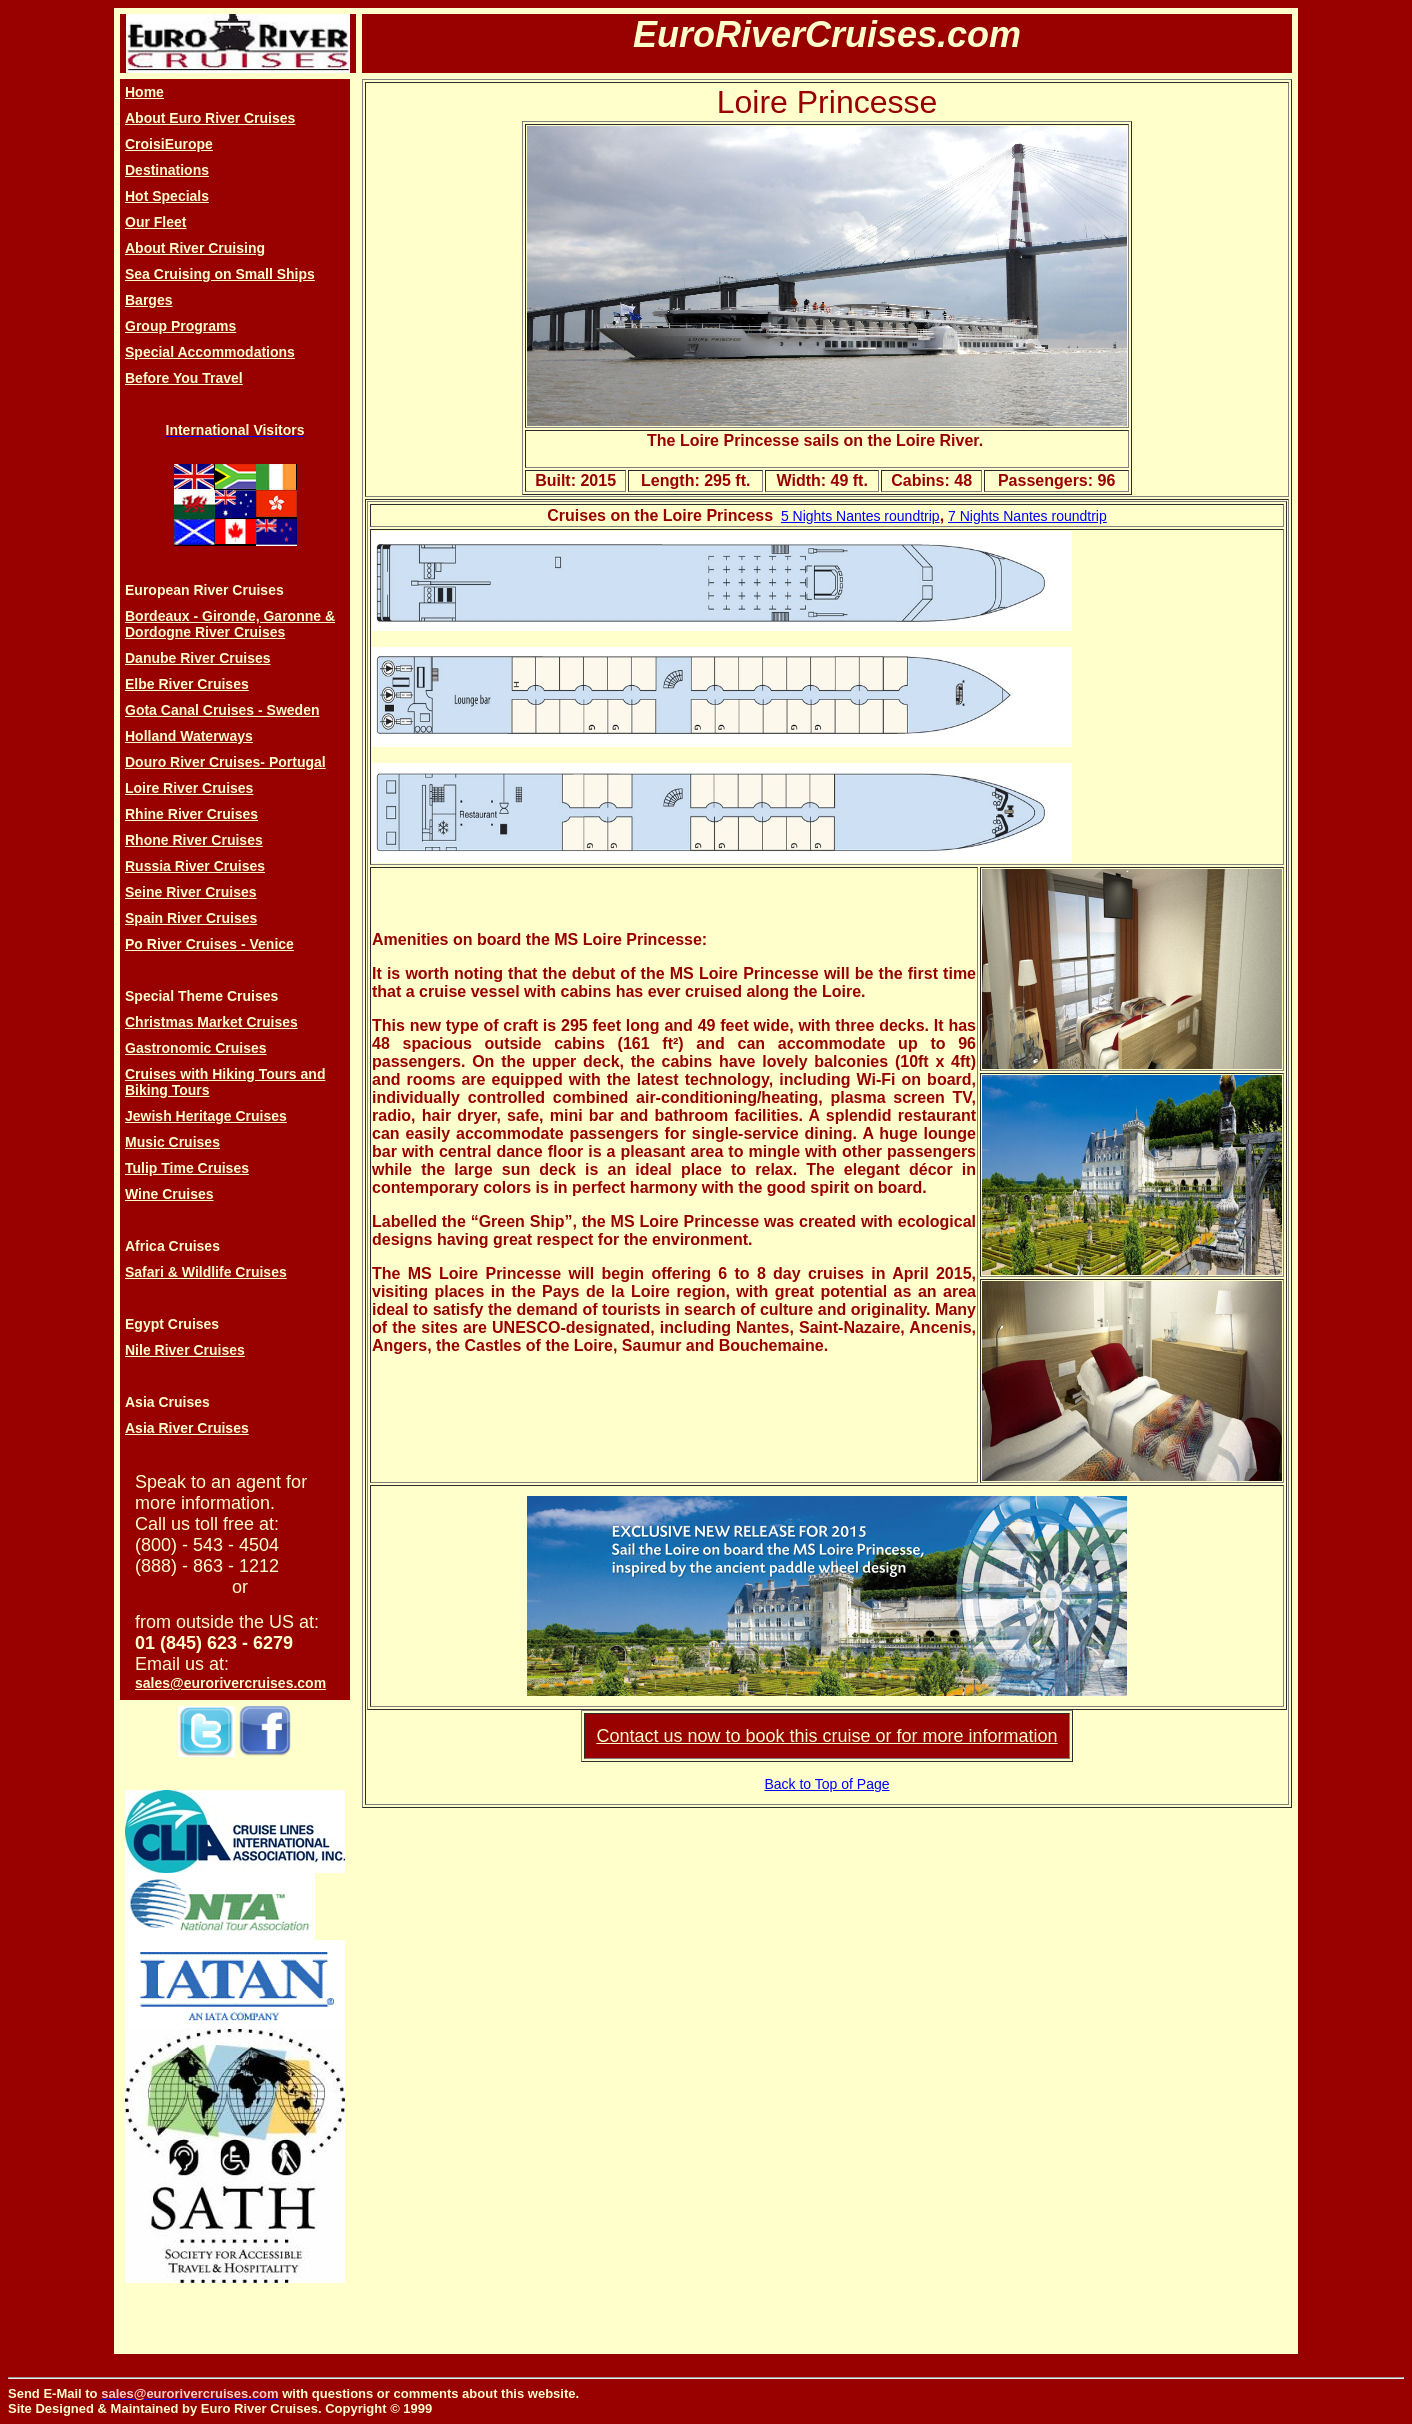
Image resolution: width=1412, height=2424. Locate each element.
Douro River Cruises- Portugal (225, 762)
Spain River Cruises (191, 918)
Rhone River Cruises (194, 840)
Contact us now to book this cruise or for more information (826, 1736)
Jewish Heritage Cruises (206, 1116)
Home (144, 92)
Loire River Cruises (189, 788)
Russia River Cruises (195, 866)
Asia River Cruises (187, 1428)
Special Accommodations (210, 352)
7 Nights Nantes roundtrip (1027, 516)
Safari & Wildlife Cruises (206, 1272)
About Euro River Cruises (210, 118)
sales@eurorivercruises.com (230, 1683)
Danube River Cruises (198, 658)
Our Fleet (155, 222)
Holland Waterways (189, 736)
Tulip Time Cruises (187, 1168)
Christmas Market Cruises (211, 1022)
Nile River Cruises (185, 1350)
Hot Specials (167, 196)
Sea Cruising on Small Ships (220, 274)
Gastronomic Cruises (196, 1048)
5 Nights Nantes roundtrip (860, 516)
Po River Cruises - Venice (209, 944)
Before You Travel (184, 378)
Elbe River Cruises (187, 684)
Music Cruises (172, 1142)
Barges (148, 300)
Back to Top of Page (826, 1784)
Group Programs (180, 326)
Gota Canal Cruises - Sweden (222, 710)
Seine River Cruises (191, 892)
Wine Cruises (169, 1194)
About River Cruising (195, 248)
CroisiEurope (169, 144)
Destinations (167, 170)
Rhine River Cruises (191, 814)
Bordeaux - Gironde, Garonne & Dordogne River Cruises (230, 624)
